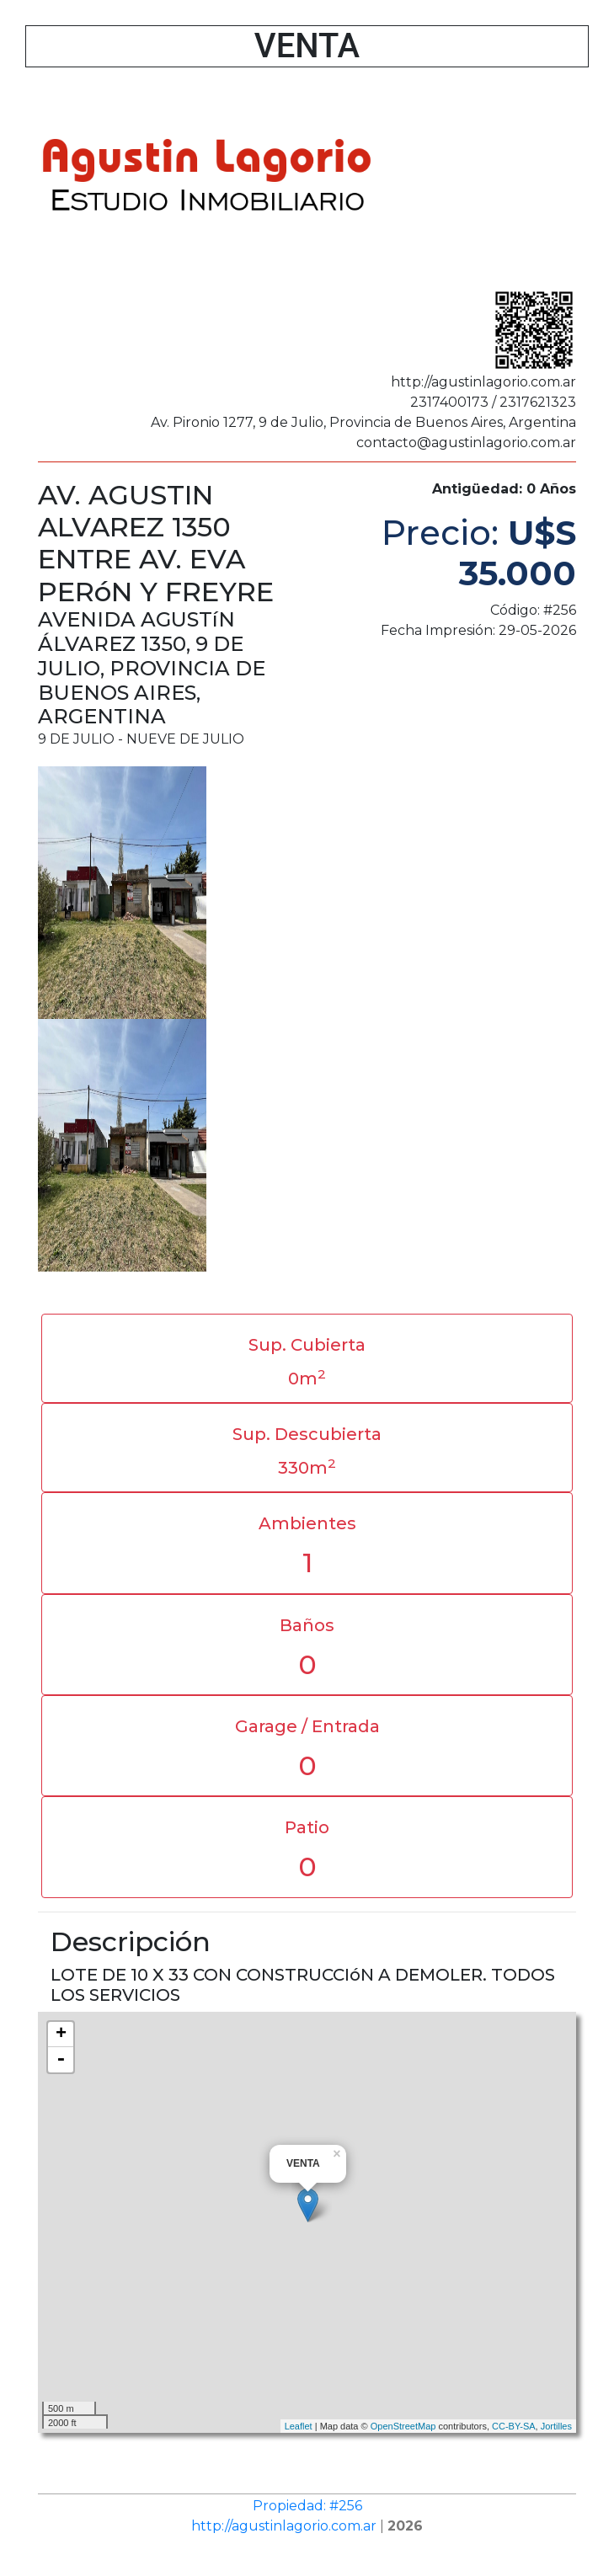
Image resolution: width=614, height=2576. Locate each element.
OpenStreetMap (403, 2426)
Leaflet (298, 2426)
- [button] (61, 2059)
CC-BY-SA (514, 2426)
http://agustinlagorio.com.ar (283, 2526)
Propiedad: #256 (307, 2506)
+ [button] (61, 2034)
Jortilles (556, 2426)
